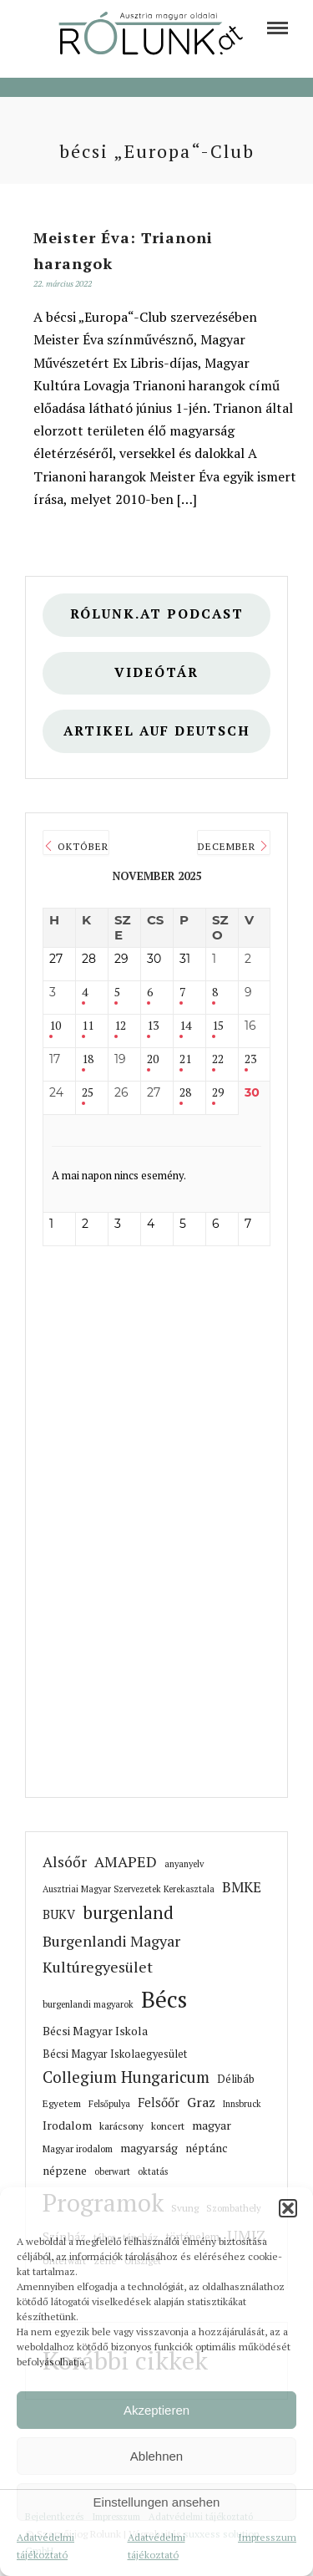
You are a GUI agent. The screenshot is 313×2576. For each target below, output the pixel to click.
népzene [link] (65, 2170)
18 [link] (87, 1059)
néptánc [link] (206, 2148)
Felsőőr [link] (158, 2102)
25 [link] (87, 1093)
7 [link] (182, 992)
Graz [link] (201, 2102)
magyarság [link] (149, 2148)
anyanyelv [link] (184, 1864)
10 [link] (55, 1026)
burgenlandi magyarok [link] (88, 2004)
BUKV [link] (59, 1914)
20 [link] (153, 1059)
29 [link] (218, 1093)
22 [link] (218, 1059)
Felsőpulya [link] (109, 2104)
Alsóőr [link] (65, 1861)
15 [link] (218, 1026)
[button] (288, 2208)
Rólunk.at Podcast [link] (157, 614)
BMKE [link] (241, 1886)
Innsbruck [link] (242, 2104)
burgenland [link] (128, 1912)
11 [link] (87, 1026)
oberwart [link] (112, 2171)
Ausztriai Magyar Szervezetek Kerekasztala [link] (129, 1889)
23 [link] (250, 1059)
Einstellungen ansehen (156, 2502)
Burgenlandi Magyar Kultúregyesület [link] (111, 1954)
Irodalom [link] (67, 2125)
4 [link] (85, 992)
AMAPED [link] (125, 1861)
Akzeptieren (156, 2410)
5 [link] (117, 992)
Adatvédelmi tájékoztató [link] (45, 2545)
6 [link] (150, 992)
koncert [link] (167, 2126)
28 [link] (185, 1093)
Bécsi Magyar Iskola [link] (95, 2031)
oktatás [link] (153, 2171)
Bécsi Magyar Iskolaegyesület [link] (115, 2054)
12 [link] (120, 1026)
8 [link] (215, 992)
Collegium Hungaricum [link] (126, 2077)
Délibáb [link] (236, 2079)
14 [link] (185, 1026)
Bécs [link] (164, 1998)
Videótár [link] (156, 672)
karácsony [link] (121, 2126)
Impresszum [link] (267, 2537)
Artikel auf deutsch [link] (156, 731)
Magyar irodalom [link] (78, 2148)
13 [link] (153, 1026)
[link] (277, 28)
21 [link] (185, 1059)
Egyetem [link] (62, 2103)
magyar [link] (211, 2125)
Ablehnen (156, 2456)
